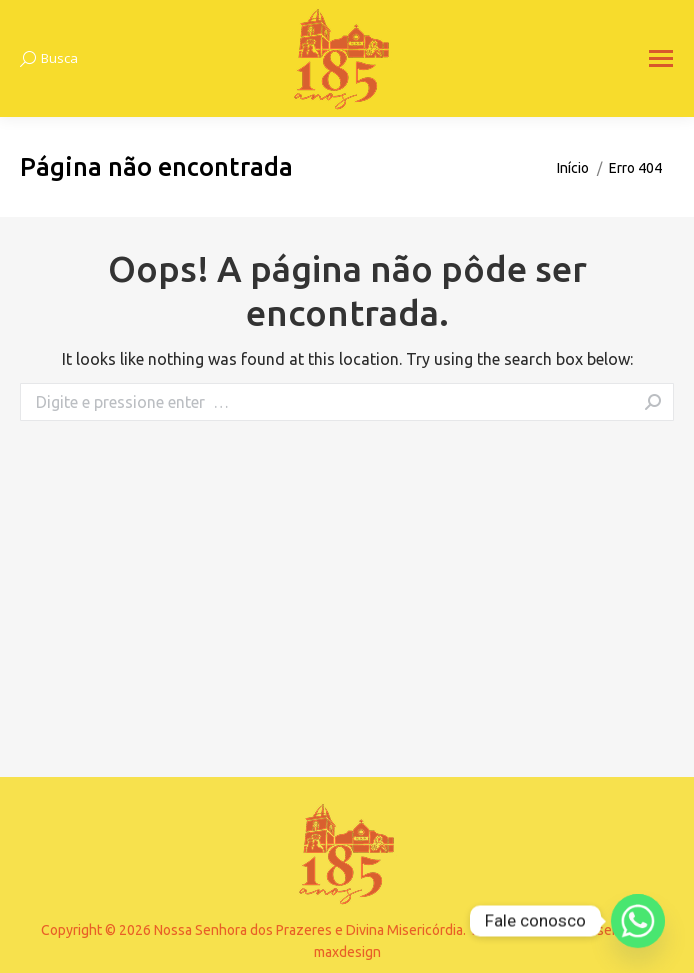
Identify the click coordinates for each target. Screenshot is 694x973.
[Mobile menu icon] (661, 58)
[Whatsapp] (638, 921)
